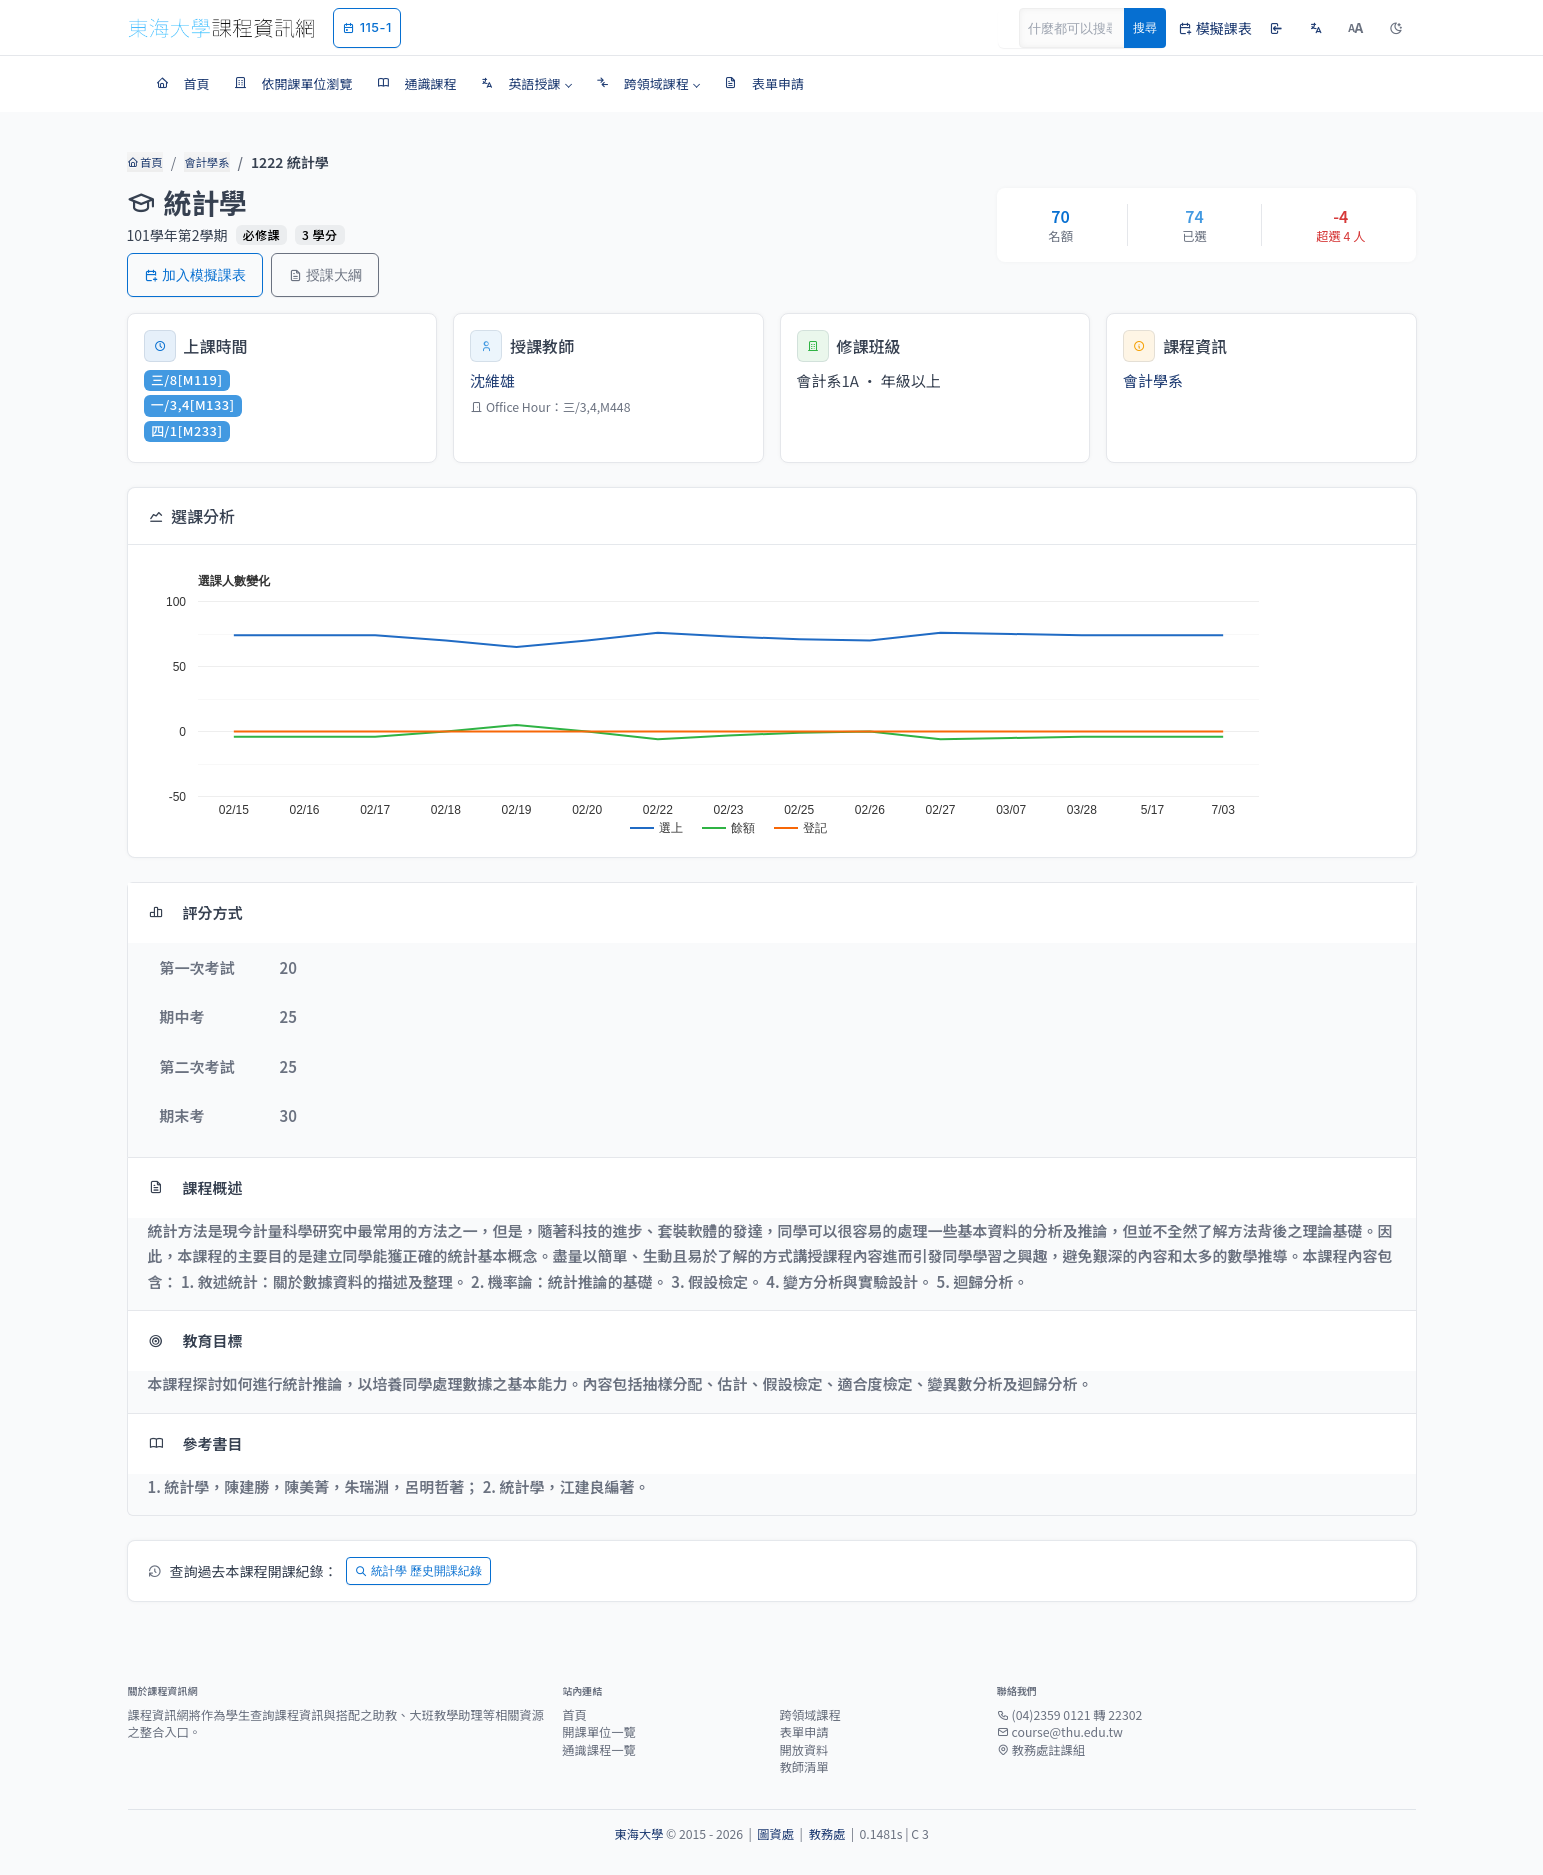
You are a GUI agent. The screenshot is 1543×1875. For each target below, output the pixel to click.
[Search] (1083, 28)
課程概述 (195, 1187)
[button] (526, 84)
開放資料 (803, 1750)
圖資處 (775, 1834)
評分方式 (195, 912)
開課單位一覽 (599, 1732)
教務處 (826, 1834)
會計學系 (205, 162)
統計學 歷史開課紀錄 (418, 1570)
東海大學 (638, 1834)
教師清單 (803, 1767)
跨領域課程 (809, 1715)
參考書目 (195, 1443)
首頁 (144, 162)
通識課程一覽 (599, 1750)
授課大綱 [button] (325, 274)
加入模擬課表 (195, 274)
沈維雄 (492, 380)
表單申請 (803, 1732)
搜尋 (1145, 27)
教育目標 (195, 1340)
